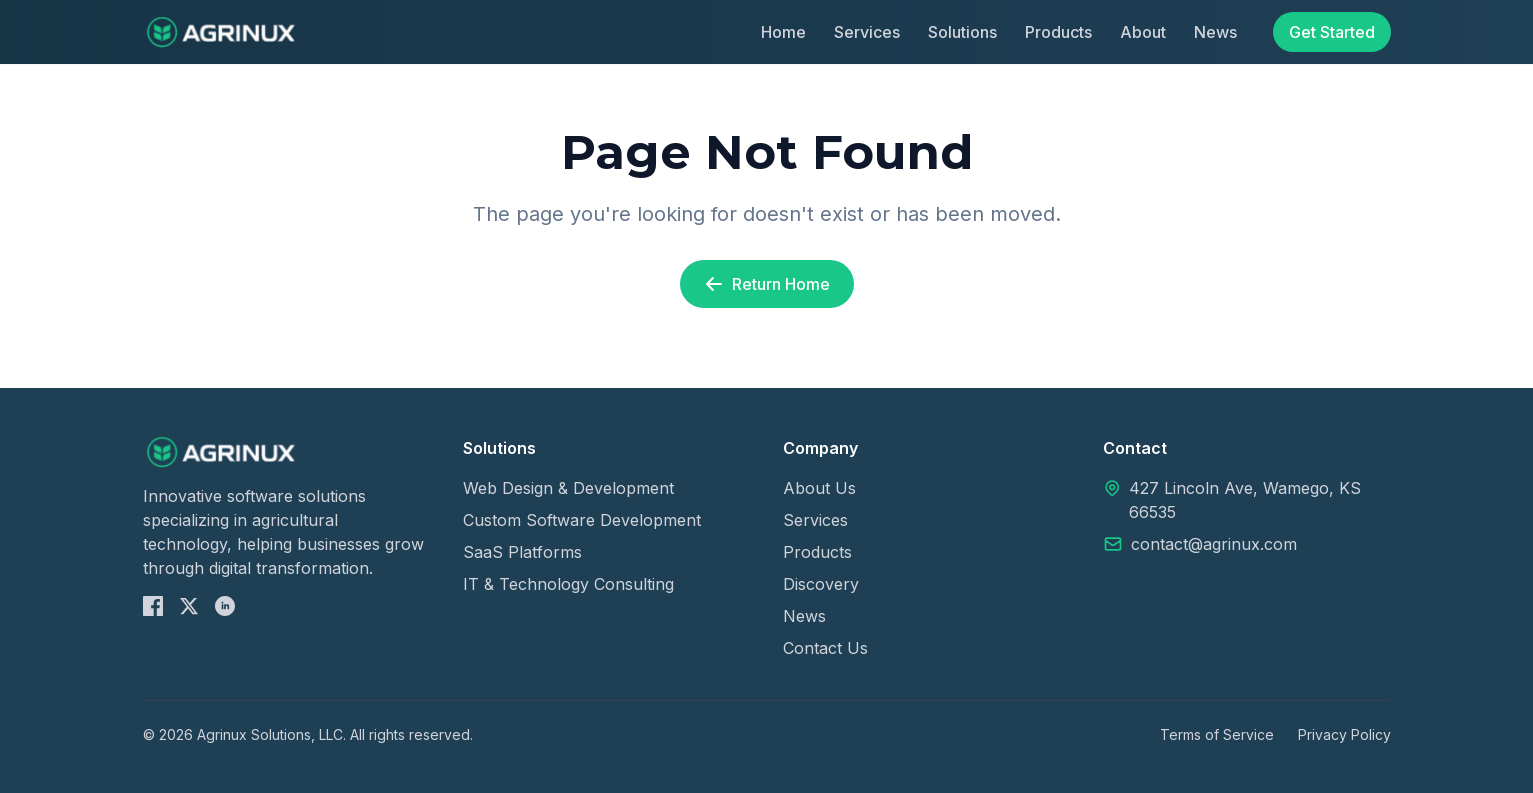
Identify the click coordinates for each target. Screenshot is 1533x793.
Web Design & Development (568, 488)
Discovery (821, 584)
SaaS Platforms (522, 552)
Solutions (962, 32)
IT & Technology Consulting (568, 584)
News (1215, 32)
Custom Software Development (582, 520)
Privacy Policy (1344, 734)
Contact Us (825, 648)
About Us (819, 488)
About (1143, 32)
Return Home (767, 284)
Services (867, 32)
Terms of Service (1217, 734)
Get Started (1332, 32)
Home (783, 32)
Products (1058, 32)
